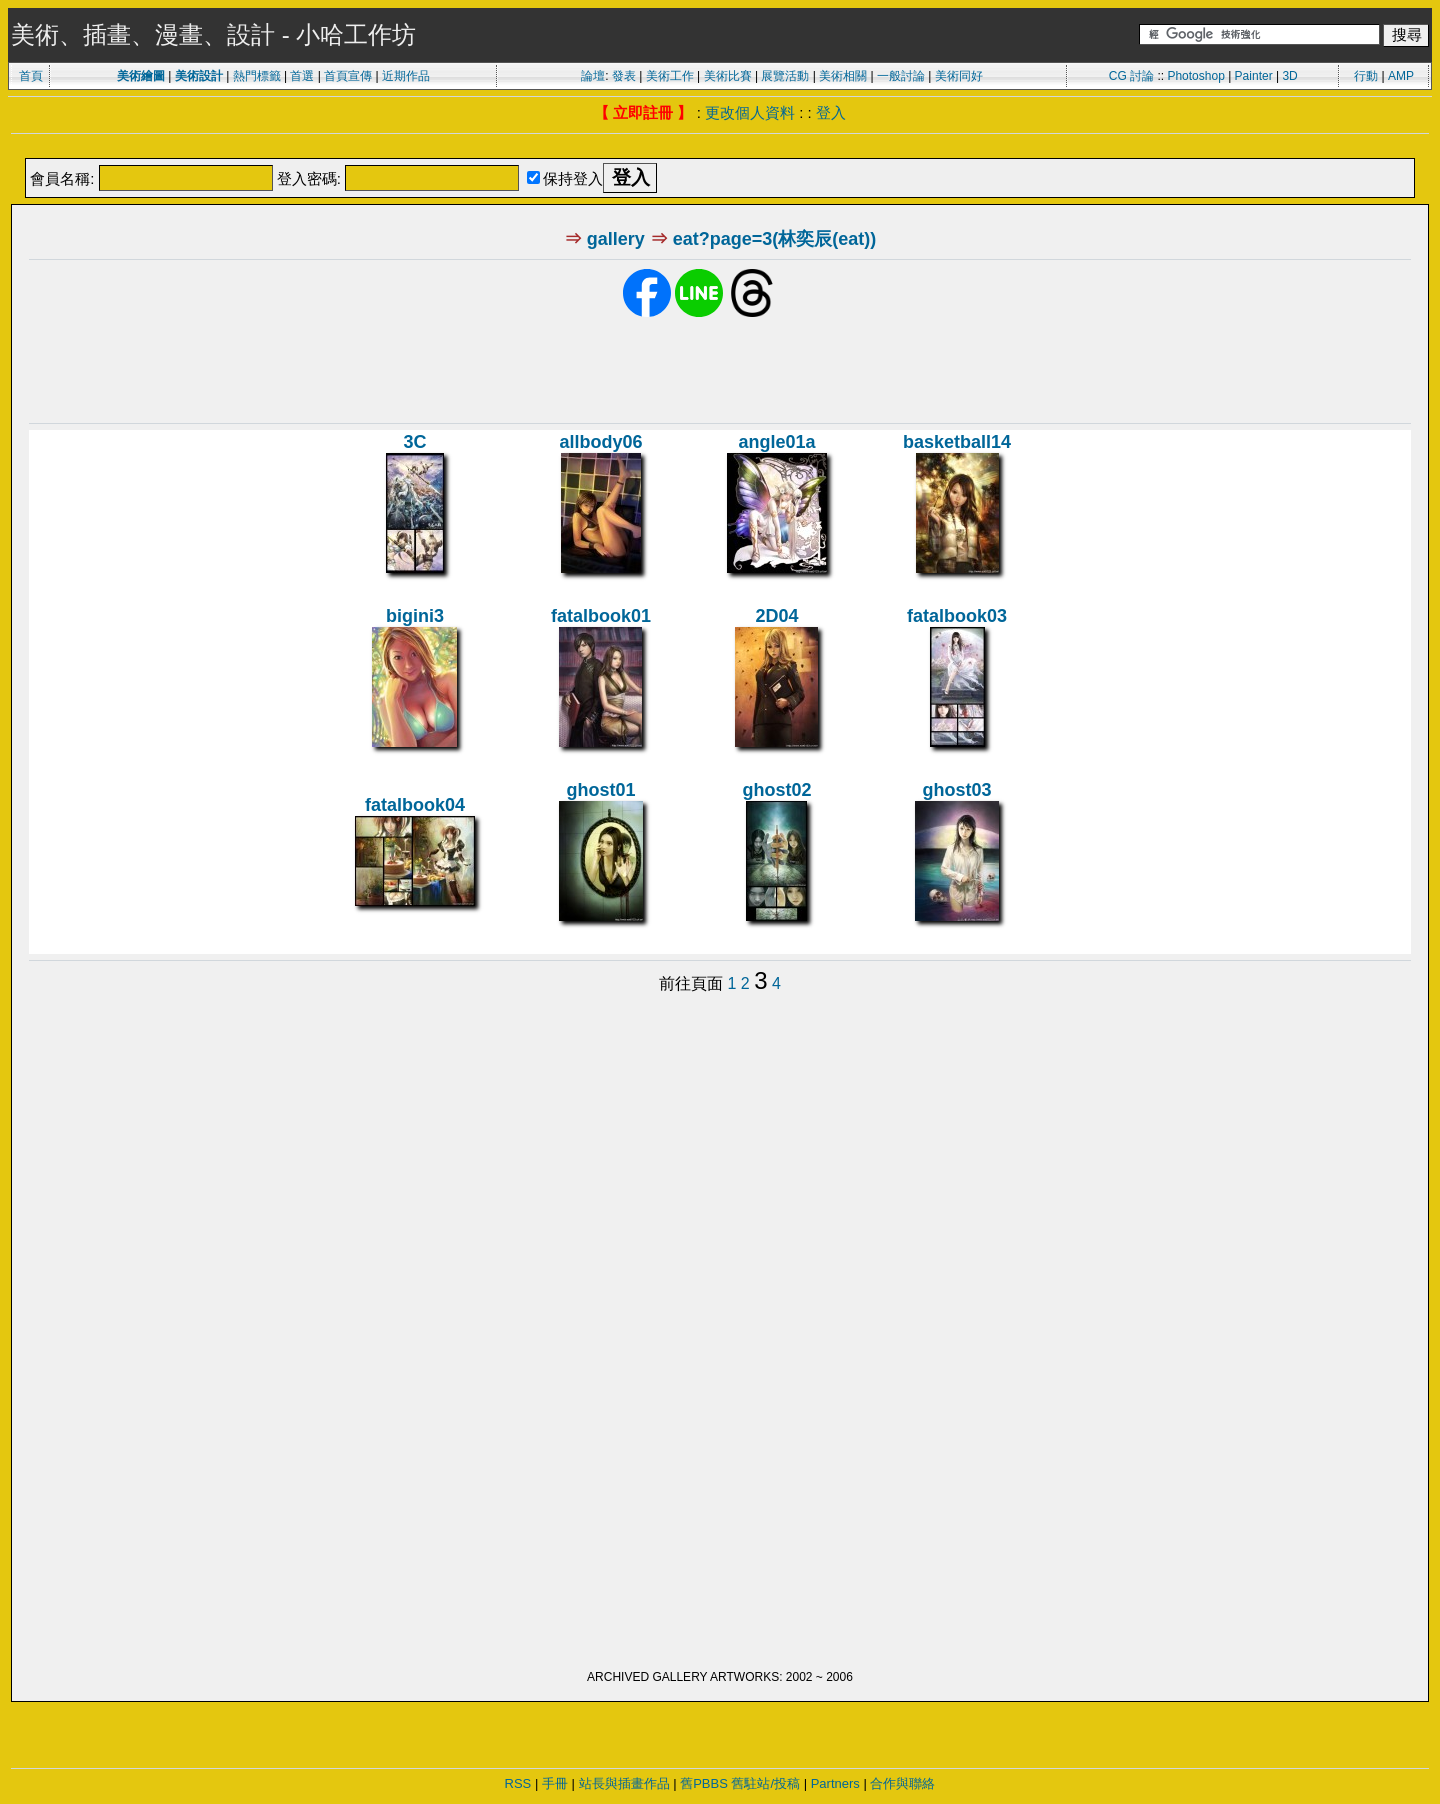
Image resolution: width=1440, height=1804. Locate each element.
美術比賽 (728, 76)
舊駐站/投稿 (765, 1783)
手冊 (555, 1783)
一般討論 (901, 76)
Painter (1254, 76)
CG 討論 (1131, 76)
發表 (624, 76)
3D (1289, 76)
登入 (831, 112)
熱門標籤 (257, 76)
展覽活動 (785, 76)
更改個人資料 (750, 112)
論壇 (593, 76)
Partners (835, 1783)
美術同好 (959, 76)
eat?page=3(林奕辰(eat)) (775, 239)
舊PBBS (704, 1783)
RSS (518, 1783)
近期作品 (406, 76)
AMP (1401, 76)
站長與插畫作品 (624, 1783)
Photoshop (1195, 76)
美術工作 (670, 76)
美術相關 (843, 76)
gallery (616, 239)
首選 (302, 76)
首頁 (31, 76)
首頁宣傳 (348, 76)
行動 (1366, 76)
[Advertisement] (720, 147)
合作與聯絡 (902, 1783)
